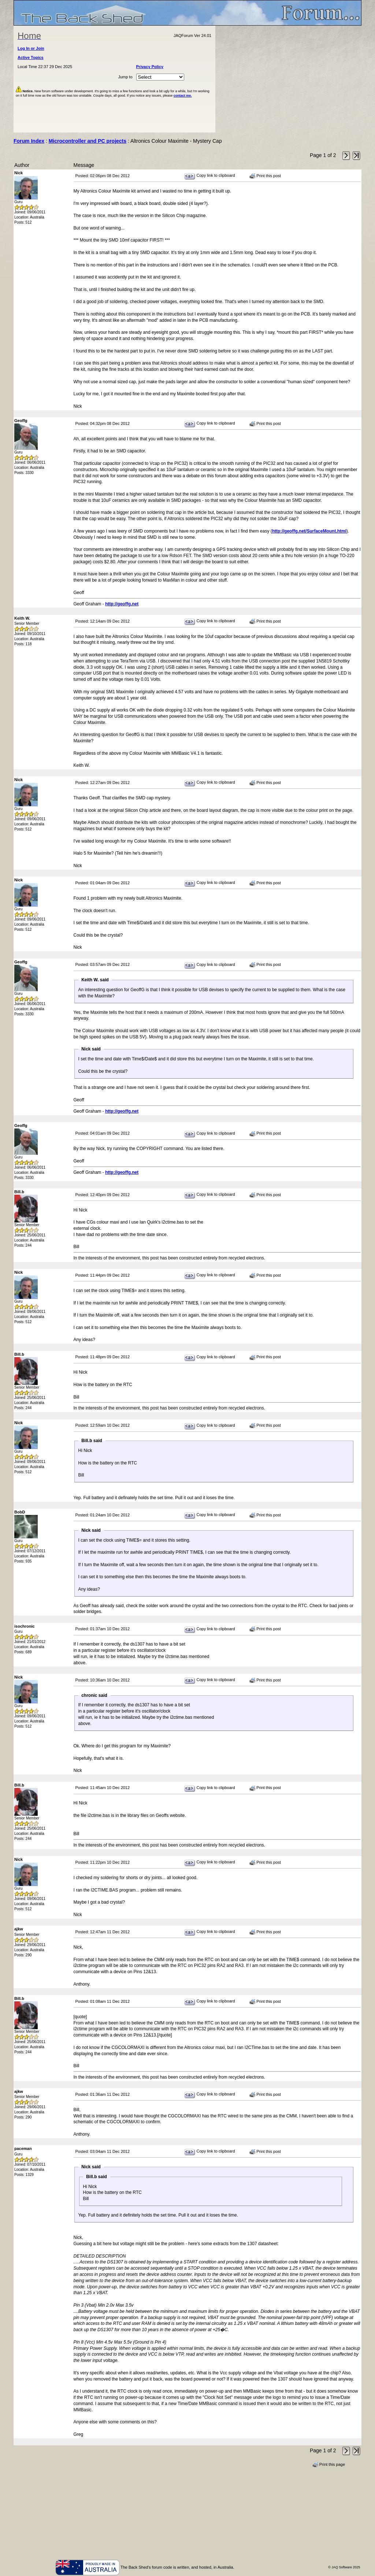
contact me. (183, 95)
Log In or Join (31, 48)
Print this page (328, 2464)
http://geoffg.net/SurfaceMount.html (309, 531)
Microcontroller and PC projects (87, 141)
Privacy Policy (150, 66)
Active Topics (31, 57)
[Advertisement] (288, 79)
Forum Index (29, 141)
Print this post (265, 176)
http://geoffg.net (121, 603)
